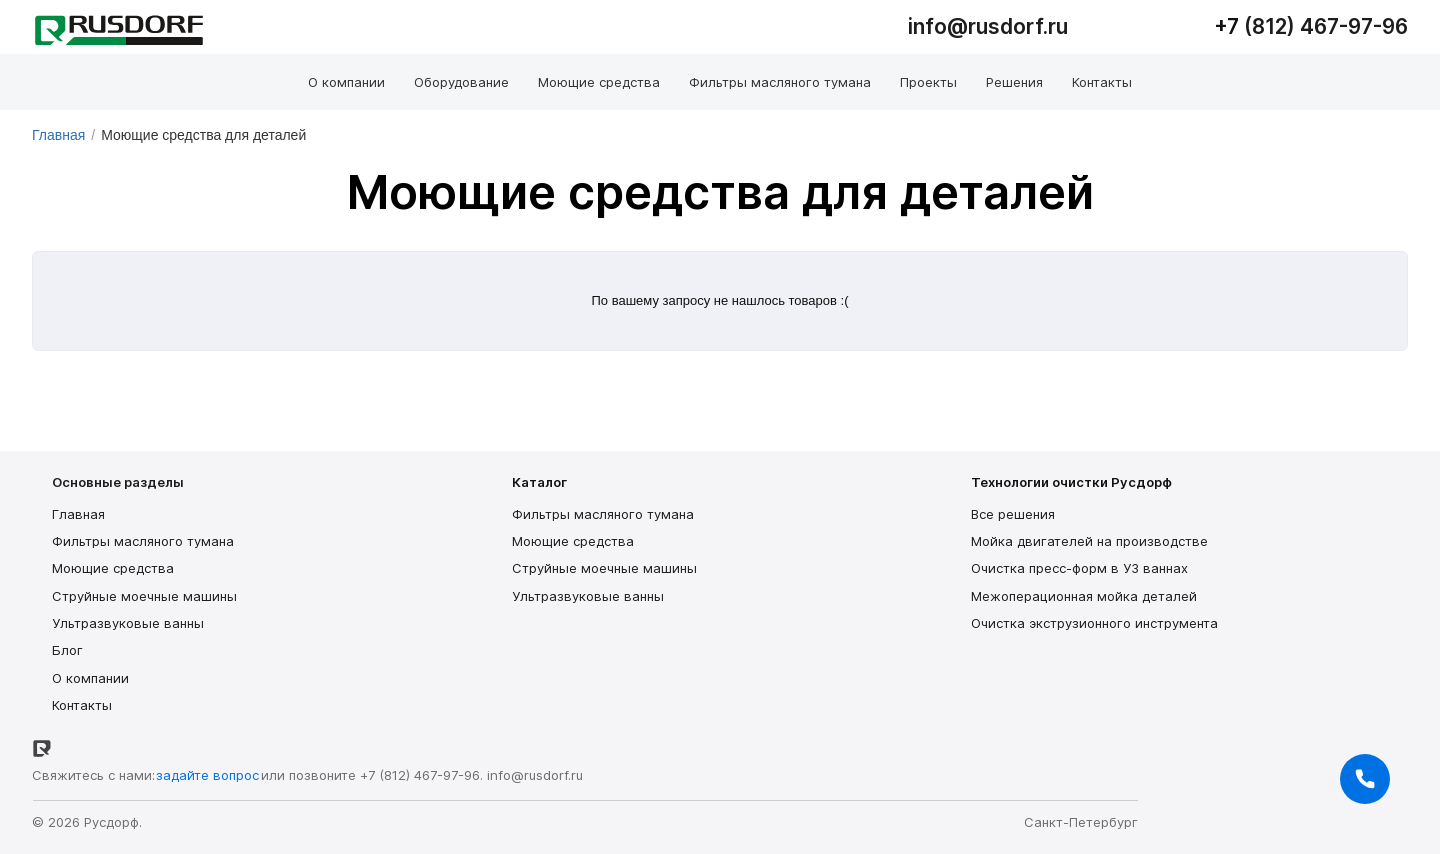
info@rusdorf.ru (535, 775)
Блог (67, 650)
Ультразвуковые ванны (128, 623)
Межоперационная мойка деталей (1084, 596)
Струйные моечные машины (144, 596)
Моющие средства (113, 568)
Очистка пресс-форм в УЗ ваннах (1079, 568)
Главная (58, 135)
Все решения (1013, 514)
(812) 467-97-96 (1326, 26)
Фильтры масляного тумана (143, 541)
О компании (90, 678)
